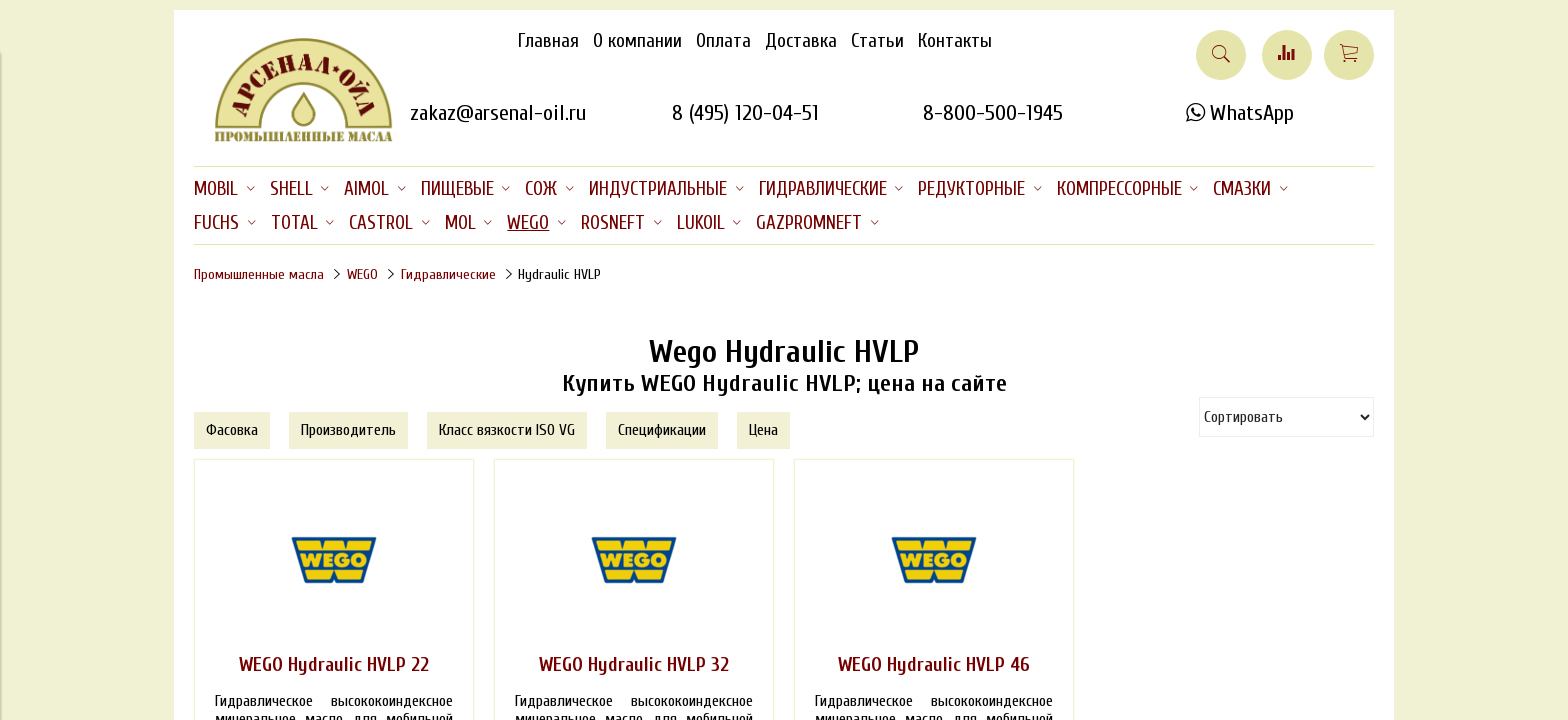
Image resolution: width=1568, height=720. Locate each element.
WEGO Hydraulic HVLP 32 (634, 665)
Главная (548, 41)
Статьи (877, 41)
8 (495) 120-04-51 (745, 113)
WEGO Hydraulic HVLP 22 (334, 665)
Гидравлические (448, 274)
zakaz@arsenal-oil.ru (498, 113)
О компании (637, 41)
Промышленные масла (259, 274)
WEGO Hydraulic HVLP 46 (934, 665)
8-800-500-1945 (993, 113)
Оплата (723, 41)
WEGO (362, 274)
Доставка (801, 41)
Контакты (955, 41)
